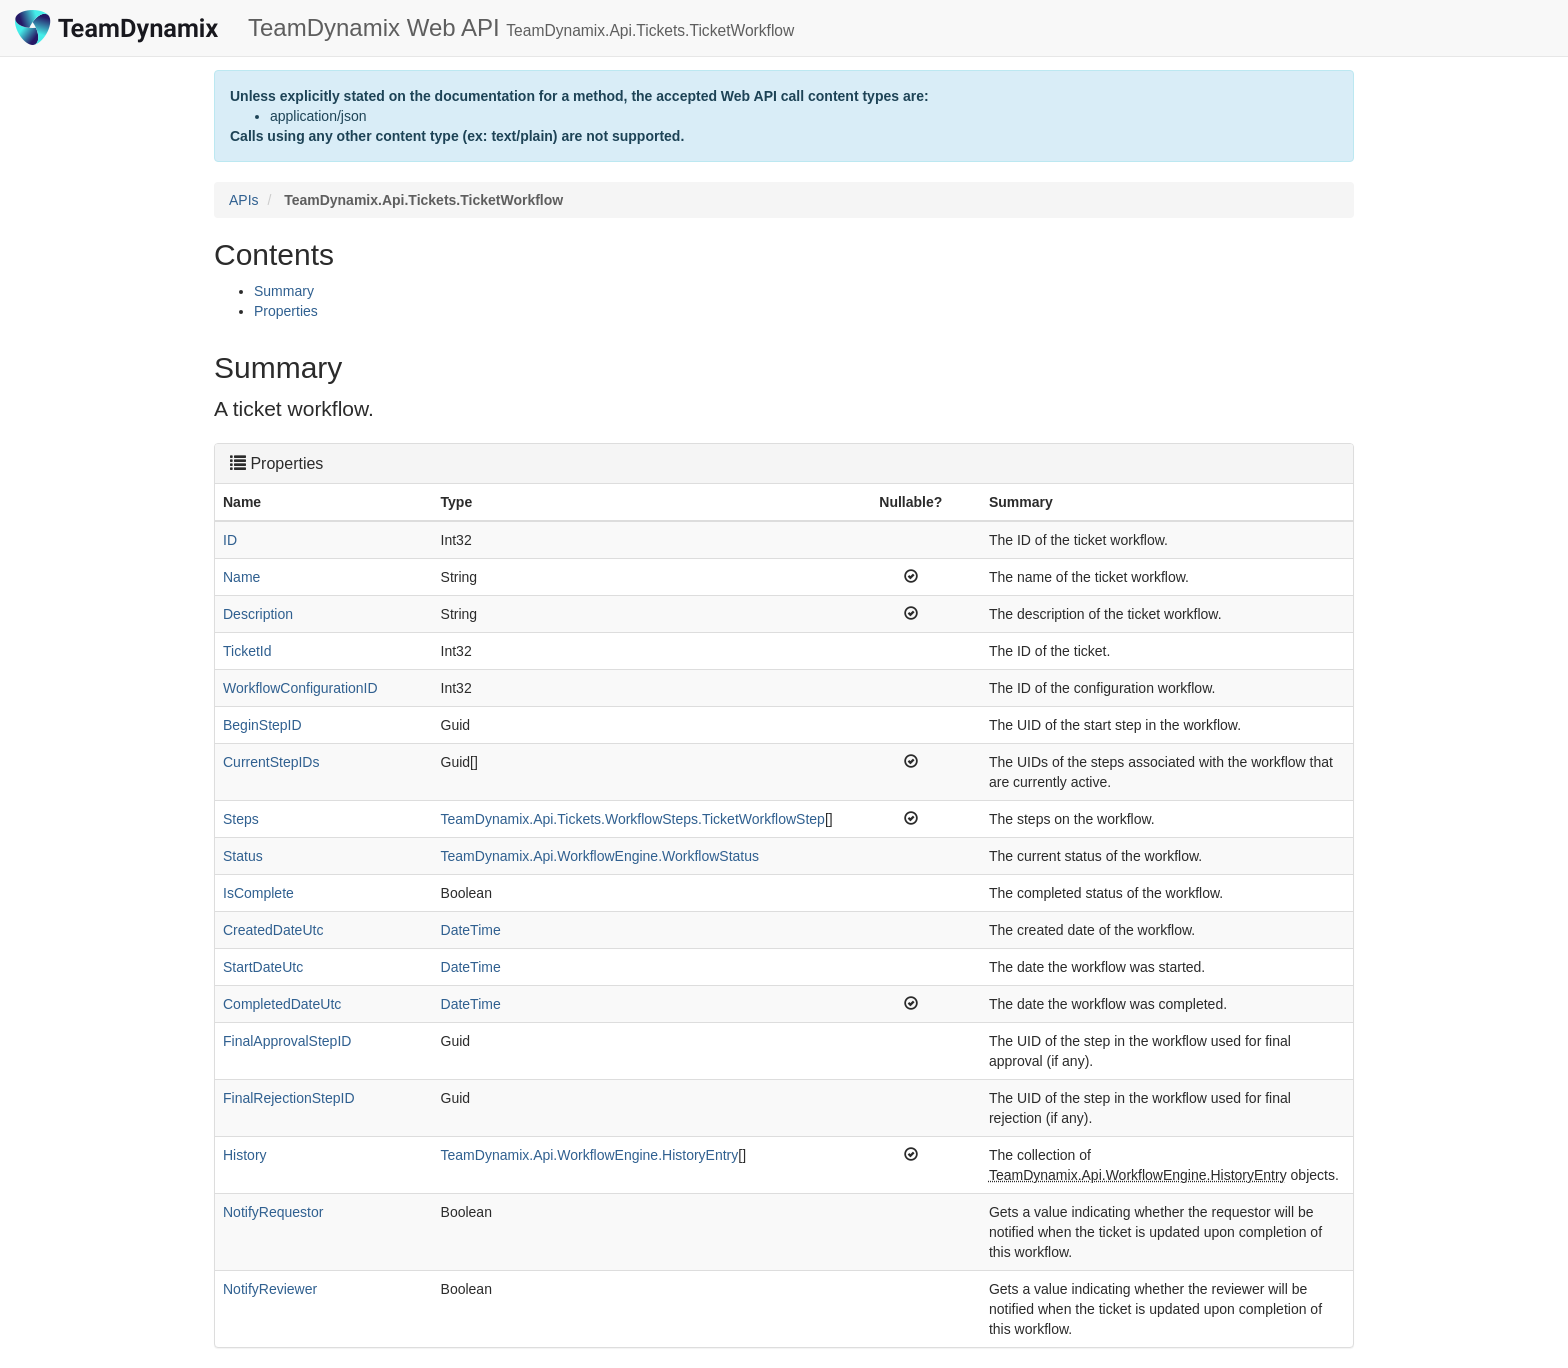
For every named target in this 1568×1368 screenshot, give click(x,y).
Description (258, 614)
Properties (286, 311)
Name (241, 577)
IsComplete (258, 893)
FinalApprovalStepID (287, 1041)
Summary (284, 291)
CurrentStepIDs (271, 762)
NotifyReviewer (270, 1289)
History (245, 1155)
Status (243, 856)
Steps (241, 819)
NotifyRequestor (273, 1212)
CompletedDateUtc (282, 1004)
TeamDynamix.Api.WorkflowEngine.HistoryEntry (590, 1155)
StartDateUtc (263, 967)
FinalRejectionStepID (289, 1098)
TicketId (247, 651)
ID (230, 540)
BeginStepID (262, 725)
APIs (244, 200)
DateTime (471, 930)
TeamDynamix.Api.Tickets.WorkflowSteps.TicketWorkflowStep (633, 819)
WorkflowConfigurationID (300, 688)
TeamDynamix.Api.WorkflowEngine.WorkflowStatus (600, 856)
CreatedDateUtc (273, 930)
